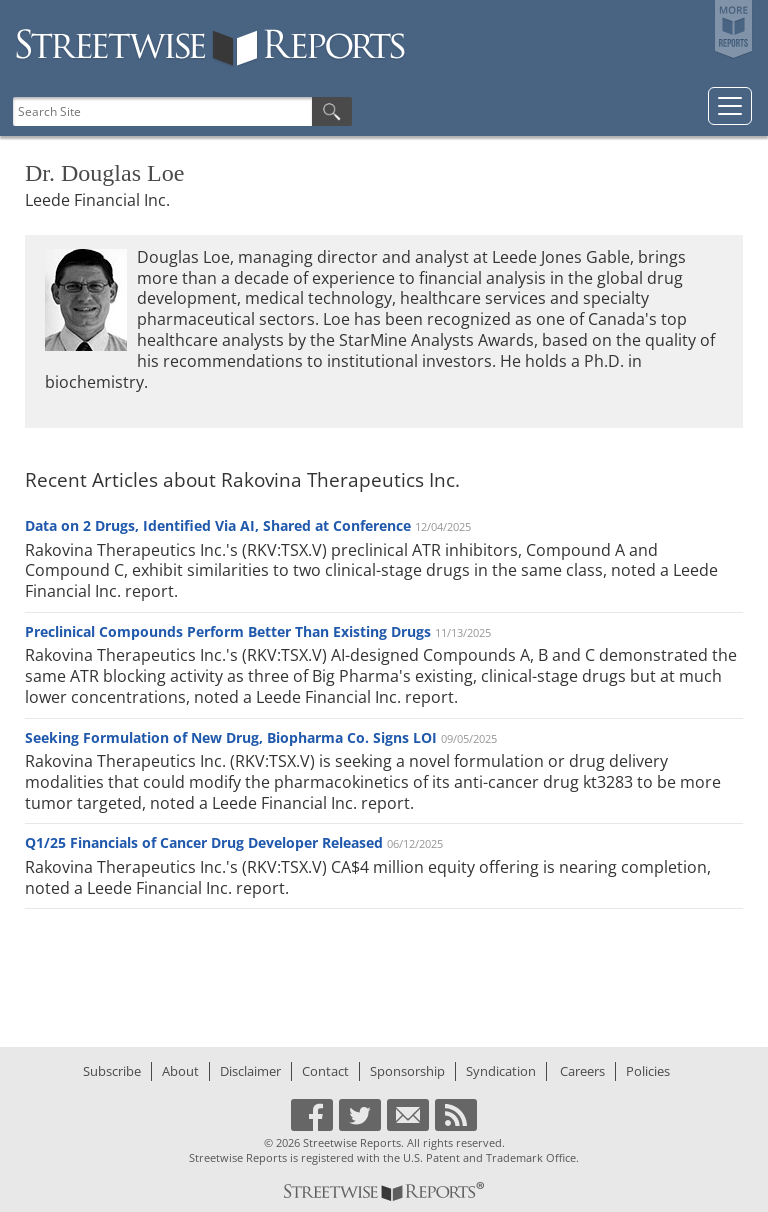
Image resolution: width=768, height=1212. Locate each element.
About (180, 1071)
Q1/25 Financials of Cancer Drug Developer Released (204, 842)
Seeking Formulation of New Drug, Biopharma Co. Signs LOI (231, 737)
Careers (582, 1071)
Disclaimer (250, 1071)
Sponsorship (407, 1071)
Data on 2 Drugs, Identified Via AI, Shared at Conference (218, 525)
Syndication (501, 1071)
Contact (325, 1071)
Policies (648, 1071)
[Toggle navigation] (730, 106)
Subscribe (112, 1071)
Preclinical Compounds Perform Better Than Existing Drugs (228, 631)
